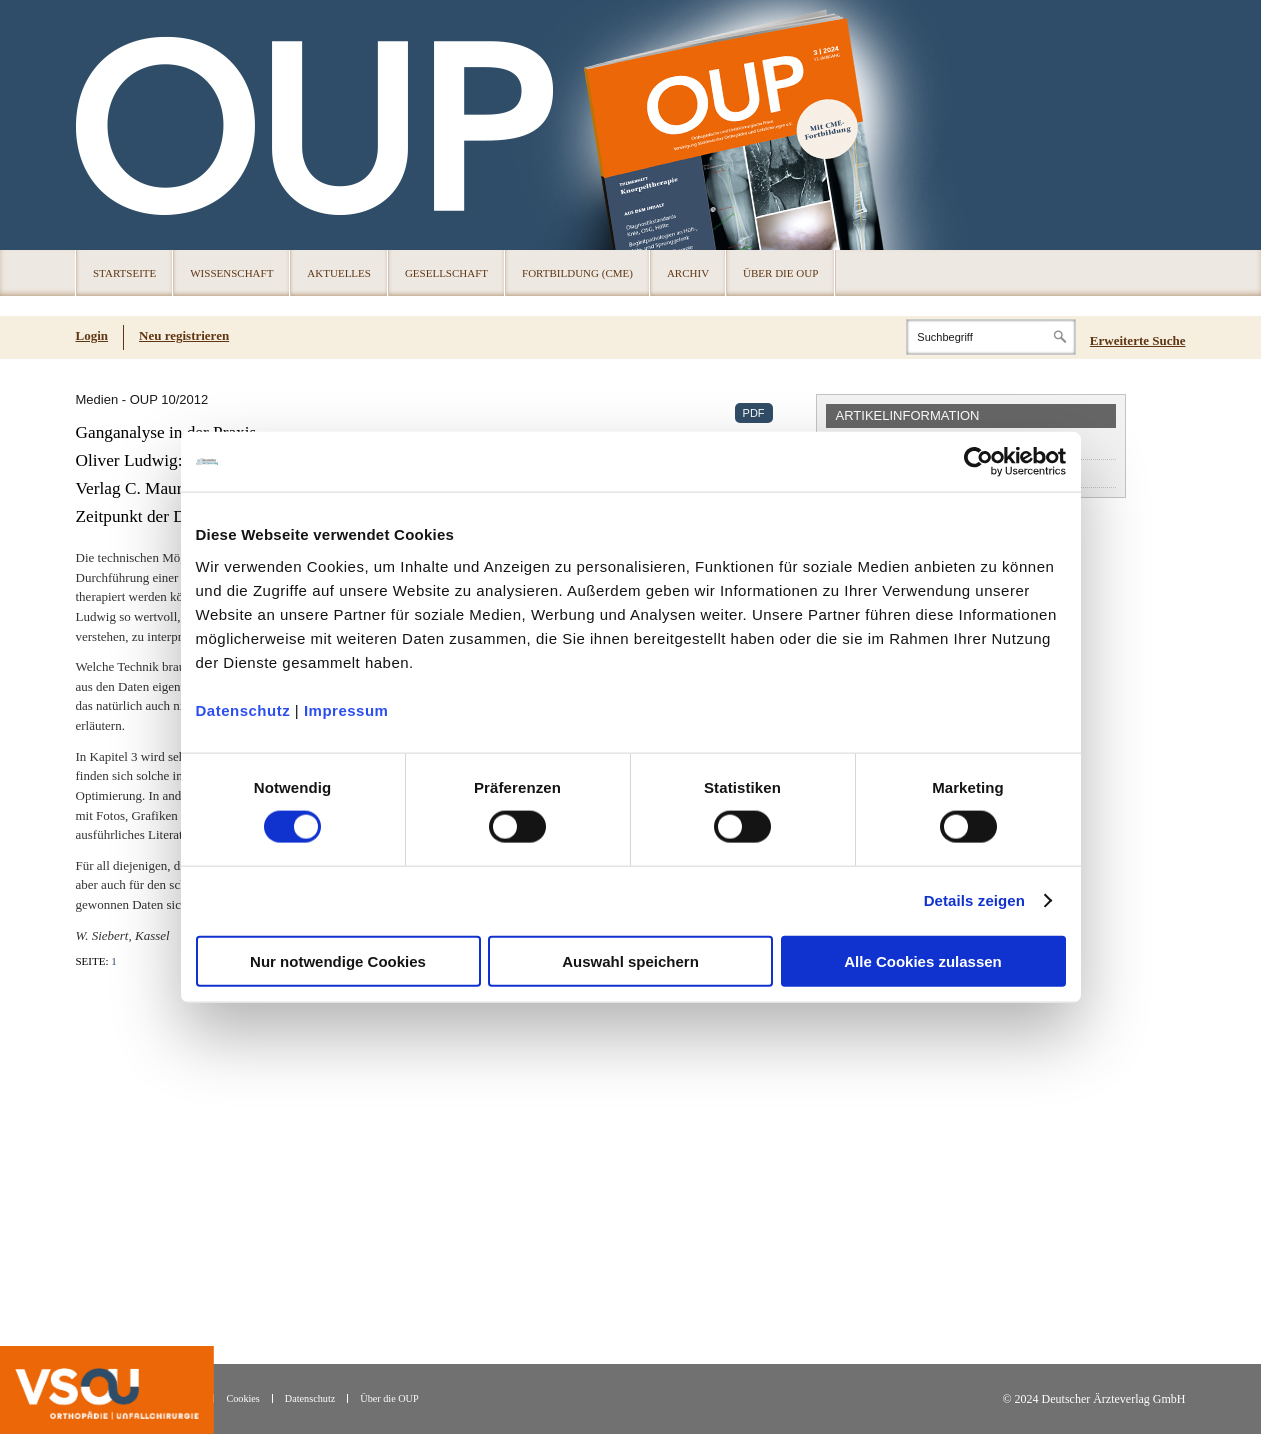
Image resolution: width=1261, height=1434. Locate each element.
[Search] (991, 337)
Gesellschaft (446, 273)
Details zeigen (974, 900)
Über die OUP (780, 273)
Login (92, 335)
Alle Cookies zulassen (923, 960)
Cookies (242, 1398)
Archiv (688, 273)
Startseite (124, 273)
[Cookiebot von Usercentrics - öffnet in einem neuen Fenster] (978, 462)
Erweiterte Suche (1138, 340)
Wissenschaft (231, 273)
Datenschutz (243, 709)
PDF (754, 413)
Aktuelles (339, 273)
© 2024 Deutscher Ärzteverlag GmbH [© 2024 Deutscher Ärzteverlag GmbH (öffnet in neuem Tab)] (1093, 1399)
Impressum (346, 709)
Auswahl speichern (630, 960)
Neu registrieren (184, 335)
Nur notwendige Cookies (338, 960)
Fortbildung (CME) (577, 273)
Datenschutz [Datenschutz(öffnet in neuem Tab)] (310, 1398)
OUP (100, 125)
